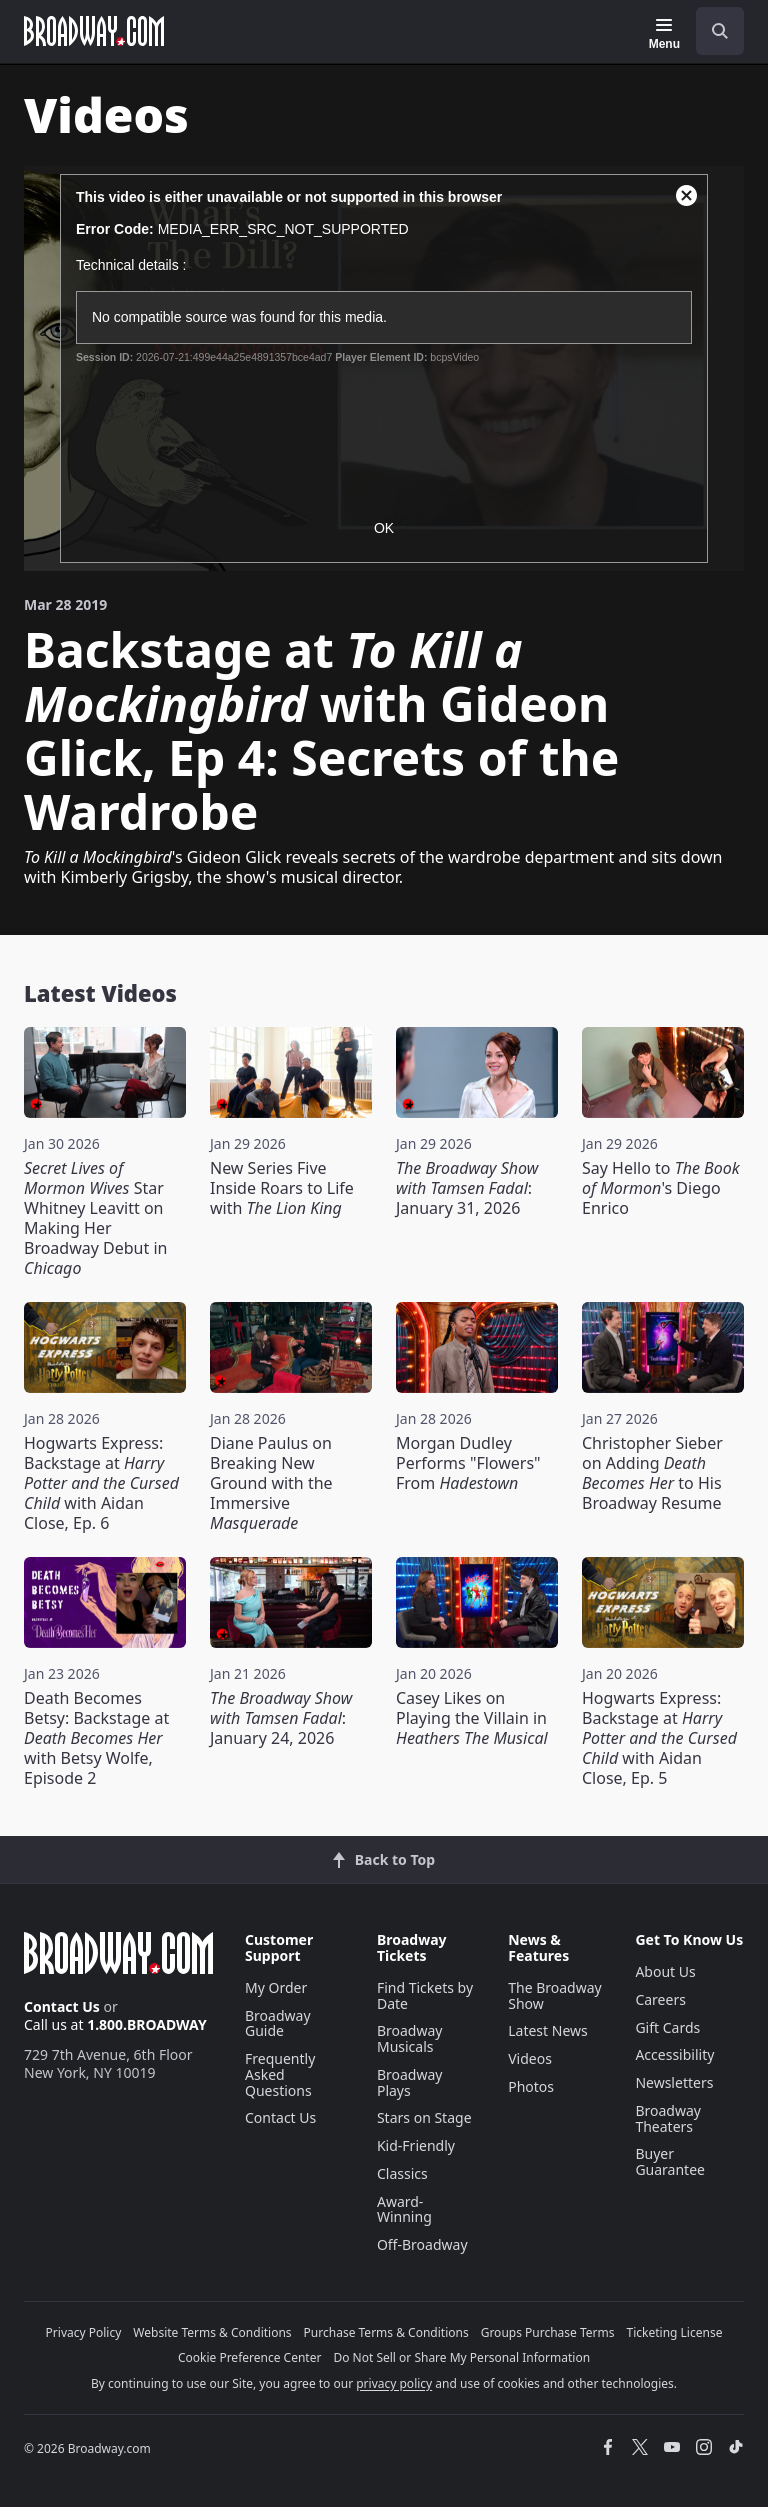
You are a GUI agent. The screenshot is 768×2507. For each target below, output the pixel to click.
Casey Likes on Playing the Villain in (472, 1718)
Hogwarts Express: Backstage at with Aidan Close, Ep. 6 (101, 1483)
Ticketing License (675, 2332)
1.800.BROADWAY (147, 2024)
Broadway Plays (410, 2082)
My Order (276, 1987)
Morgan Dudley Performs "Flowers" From (468, 1463)
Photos (531, 2086)
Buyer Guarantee (670, 2161)
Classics (402, 2173)
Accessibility (674, 2054)
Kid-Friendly (416, 2145)
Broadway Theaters (668, 2118)
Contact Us (62, 2006)
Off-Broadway (422, 2244)
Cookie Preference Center (250, 2357)
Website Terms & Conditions (212, 2332)
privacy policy (394, 2383)
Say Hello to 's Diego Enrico (661, 1188)
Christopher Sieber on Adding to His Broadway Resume (652, 1473)
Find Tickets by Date (425, 1995)
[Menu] (664, 34)
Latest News (548, 2030)
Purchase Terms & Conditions (386, 2332)
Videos (530, 2058)
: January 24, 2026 (281, 1718)
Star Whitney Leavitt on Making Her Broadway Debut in (95, 1218)
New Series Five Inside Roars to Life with (282, 1188)
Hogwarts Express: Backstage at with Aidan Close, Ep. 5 (659, 1738)
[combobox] (712, 31)
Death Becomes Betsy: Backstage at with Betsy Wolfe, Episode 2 (96, 1738)
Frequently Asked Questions (280, 2074)
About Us (665, 1971)
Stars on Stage (424, 2117)
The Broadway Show (555, 1995)
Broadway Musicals (410, 2038)
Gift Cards (667, 2027)
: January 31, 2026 (467, 1188)
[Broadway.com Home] (94, 31)
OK (384, 528)
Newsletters (674, 2082)
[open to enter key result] (720, 31)
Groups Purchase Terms (548, 2332)
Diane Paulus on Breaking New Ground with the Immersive (271, 1483)
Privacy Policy (84, 2332)
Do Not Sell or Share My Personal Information (461, 2357)
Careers (660, 1999)
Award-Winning (404, 2209)
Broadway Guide (278, 2023)
